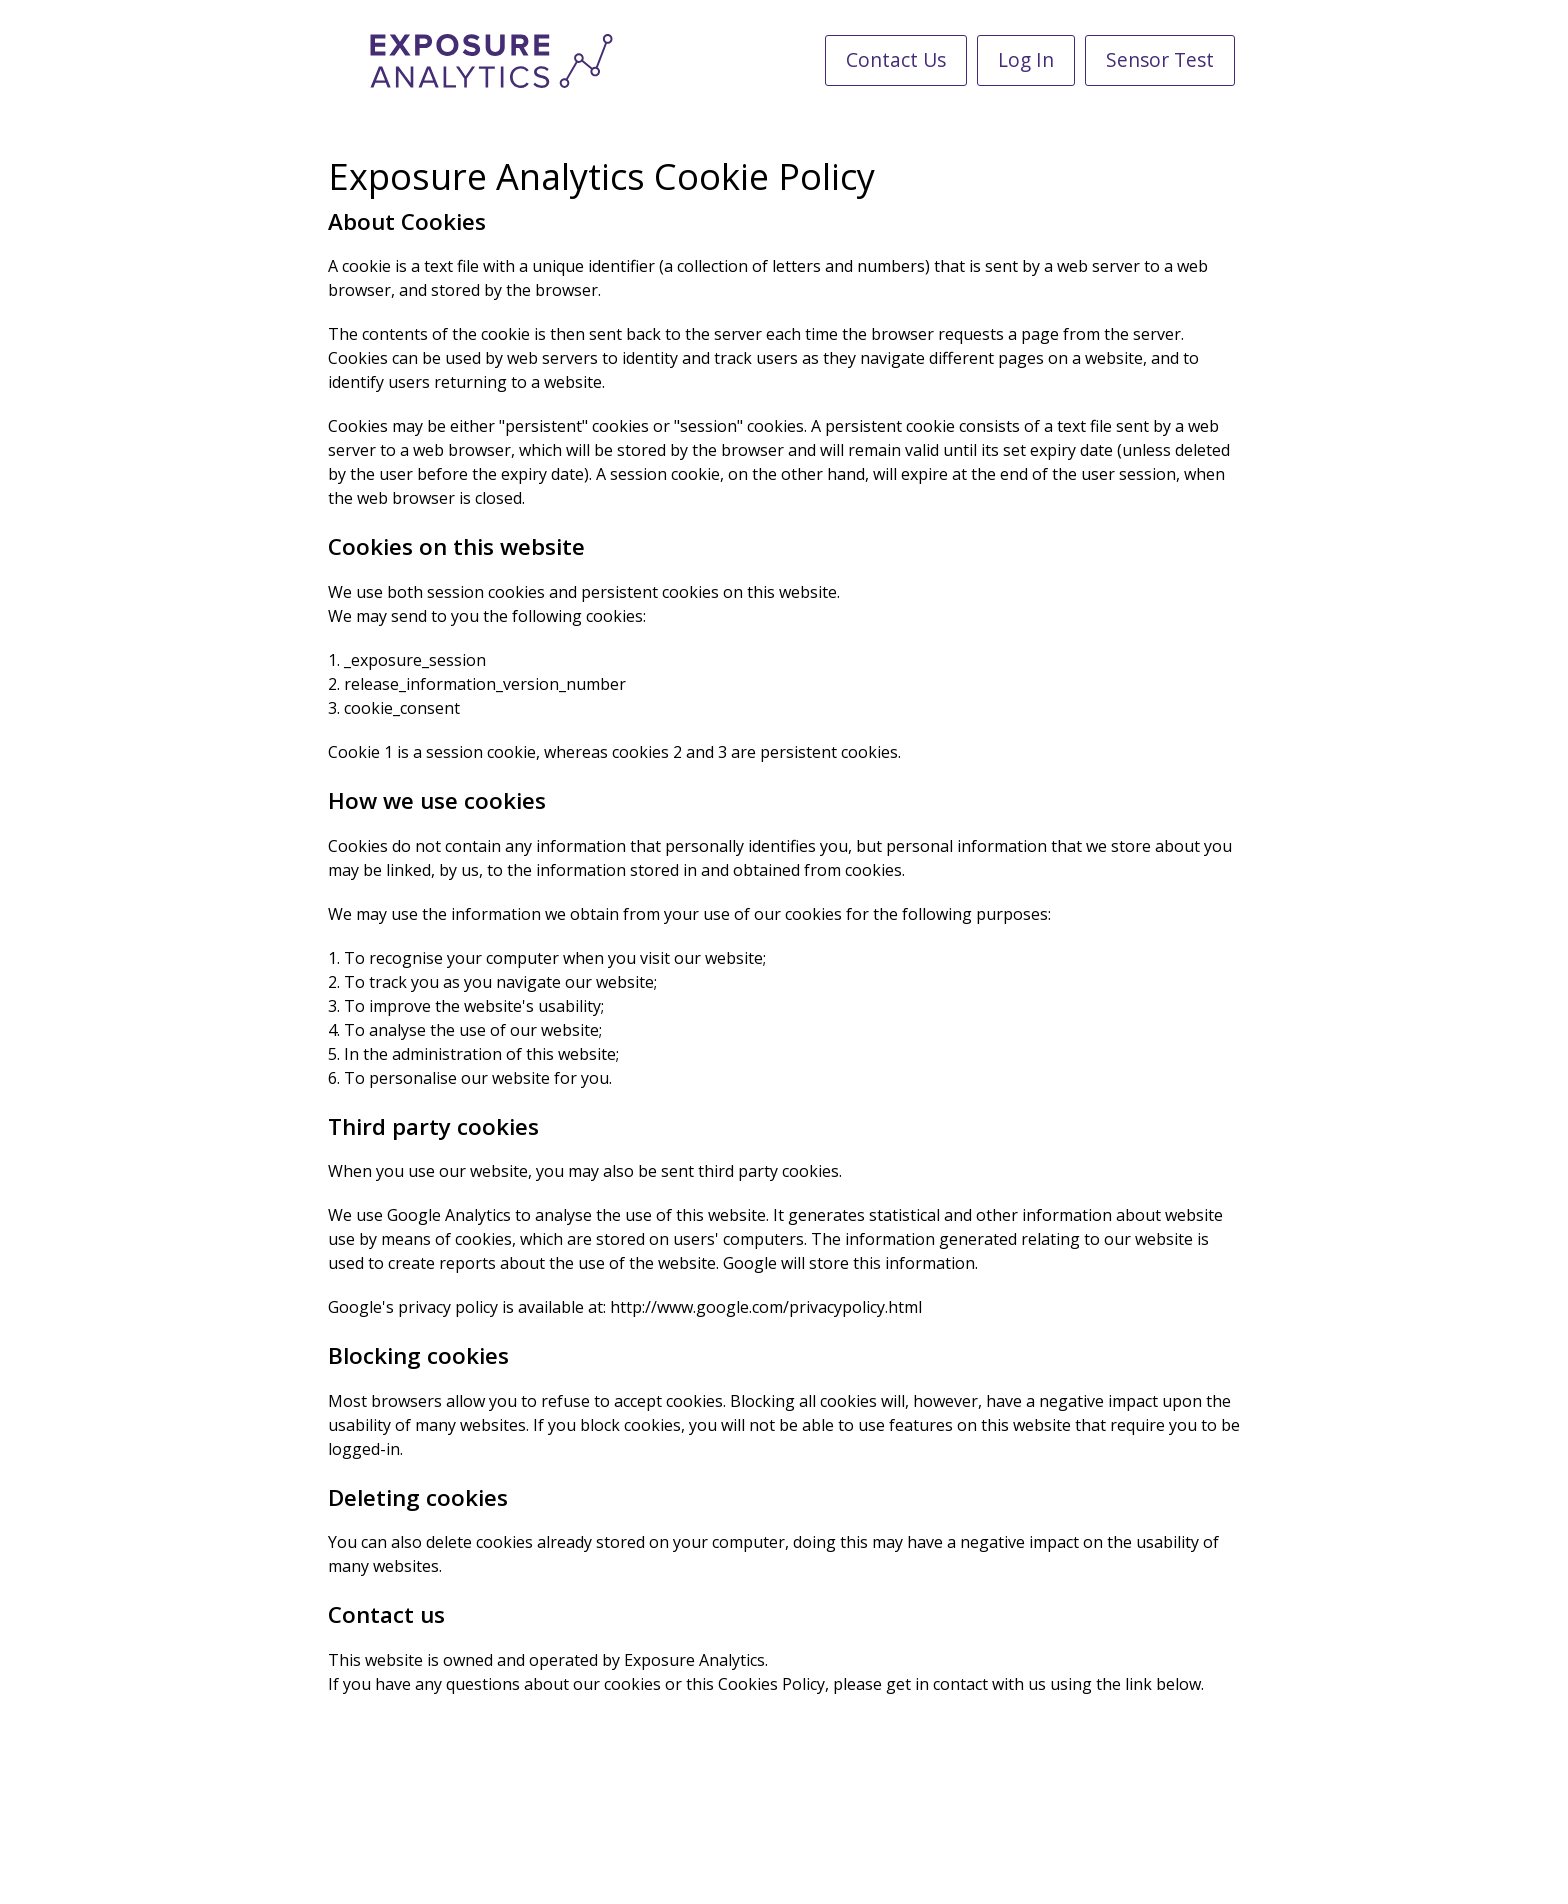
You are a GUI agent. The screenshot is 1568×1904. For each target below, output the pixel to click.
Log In (1026, 59)
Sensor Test (1160, 59)
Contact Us (896, 59)
